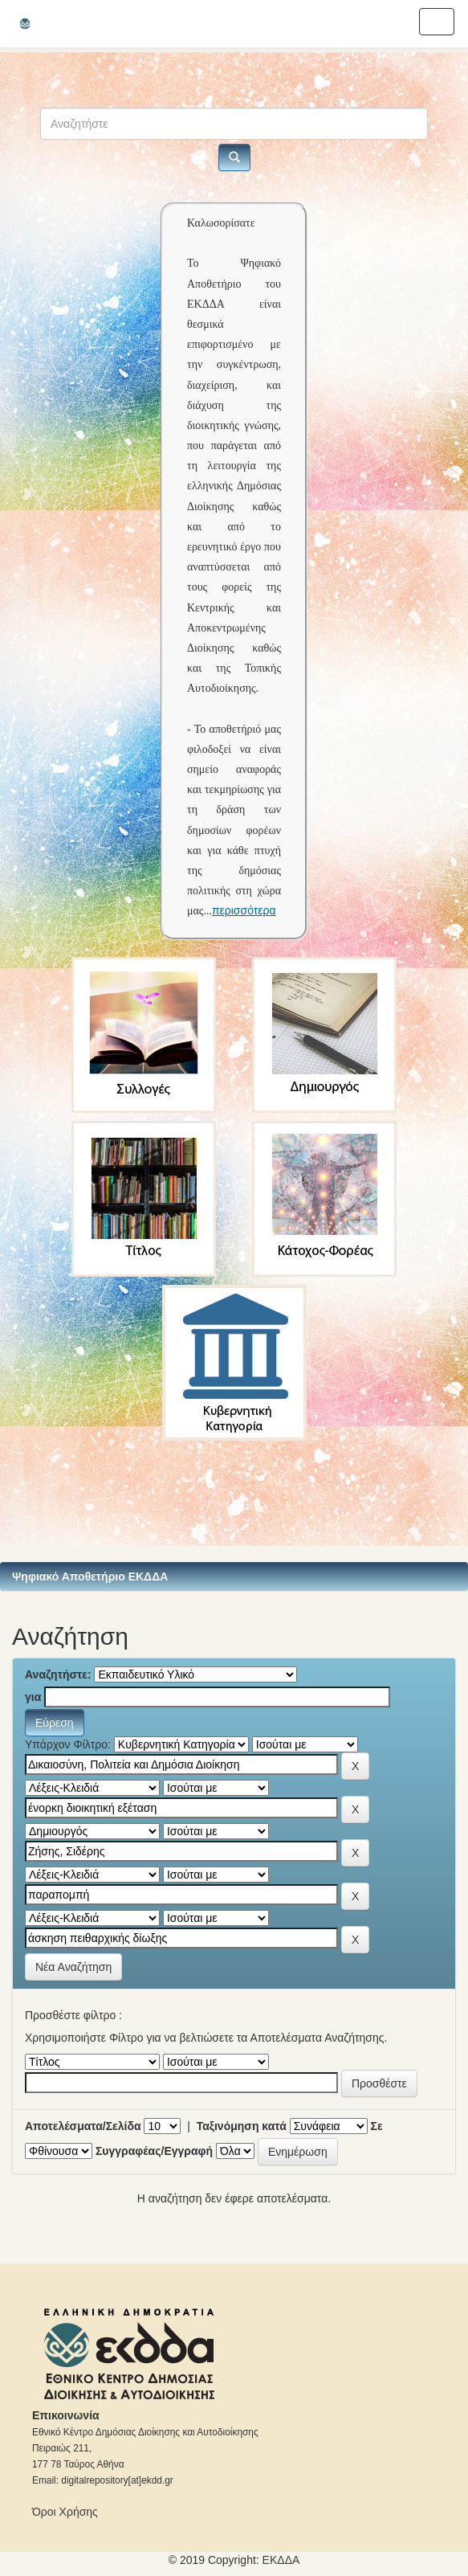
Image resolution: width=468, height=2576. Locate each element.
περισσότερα (244, 910)
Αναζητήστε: (58, 1674)
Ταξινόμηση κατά (242, 2126)
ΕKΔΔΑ (281, 2560)
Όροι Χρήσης (65, 2511)
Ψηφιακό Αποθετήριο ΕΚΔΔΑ (90, 1576)
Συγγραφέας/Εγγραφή (154, 2151)
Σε (377, 2126)
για (33, 1697)
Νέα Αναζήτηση (73, 1967)
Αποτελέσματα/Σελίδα (83, 2126)
